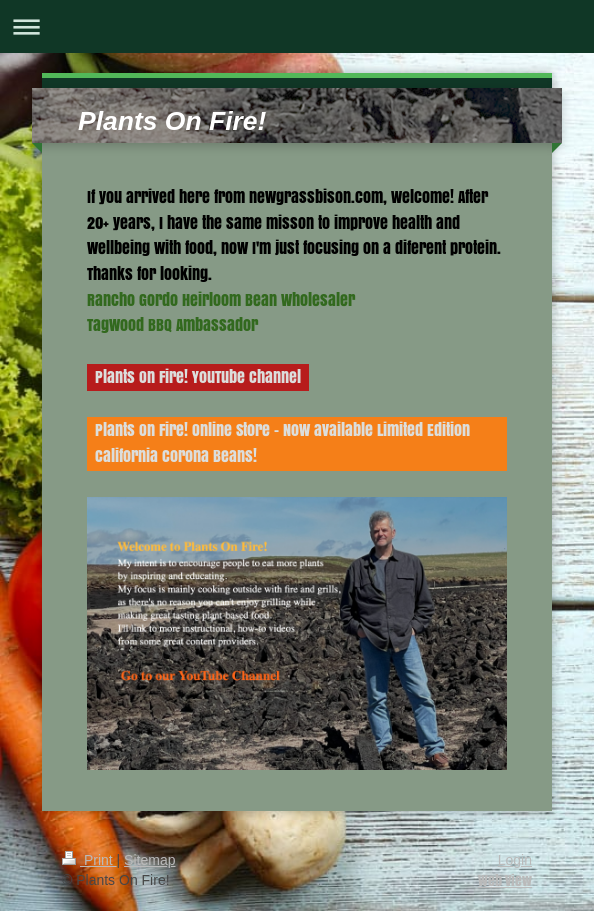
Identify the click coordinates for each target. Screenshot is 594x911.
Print (89, 860)
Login (515, 860)
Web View (505, 880)
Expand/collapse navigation (297, 26)
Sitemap (149, 860)
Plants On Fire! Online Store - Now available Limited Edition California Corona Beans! (282, 442)
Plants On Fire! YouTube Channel (198, 376)
